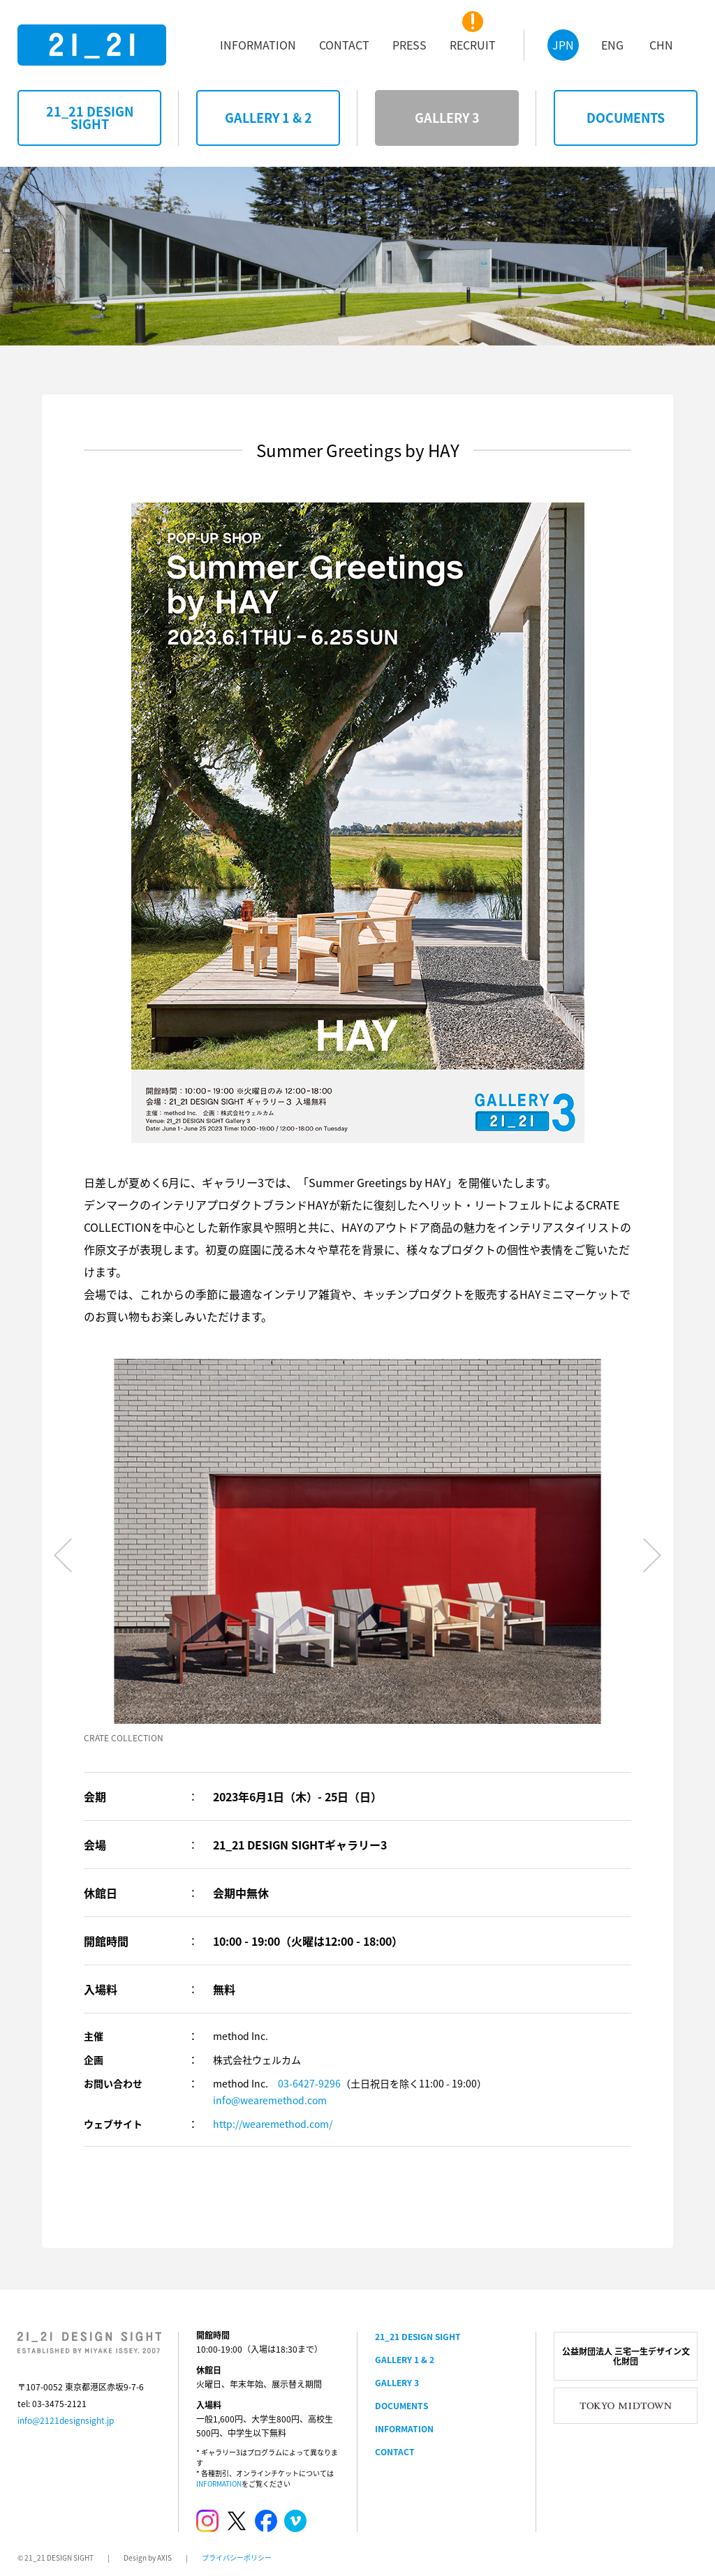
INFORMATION (219, 2483)
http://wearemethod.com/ (272, 2124)
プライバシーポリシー (237, 2557)
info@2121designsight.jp (65, 2420)
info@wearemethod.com (270, 2100)
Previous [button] (63, 1555)
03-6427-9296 (309, 2083)
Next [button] (652, 1555)
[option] (357, 1552)
